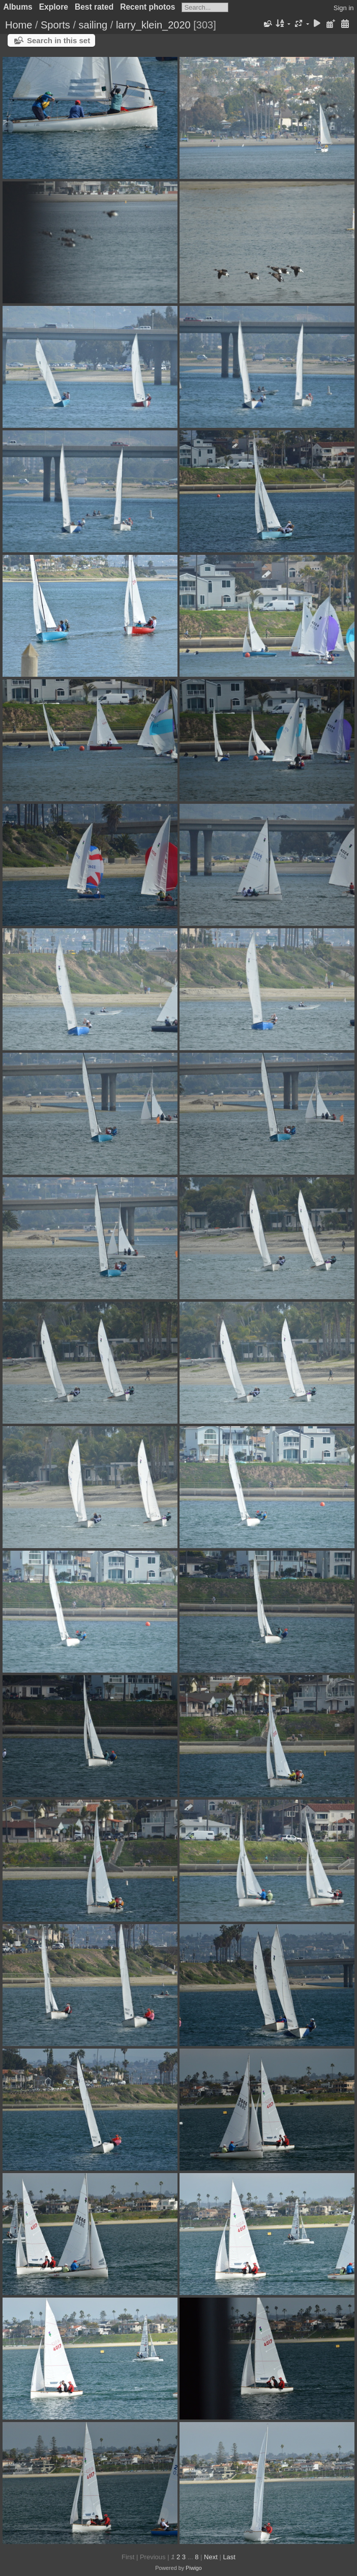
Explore (53, 7)
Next (211, 2557)
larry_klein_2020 (153, 24)
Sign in (344, 8)
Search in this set (58, 40)
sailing (93, 24)
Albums (18, 7)
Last (229, 2557)
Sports (55, 24)
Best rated (94, 7)
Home (18, 24)
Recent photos (147, 7)
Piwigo (194, 2568)
